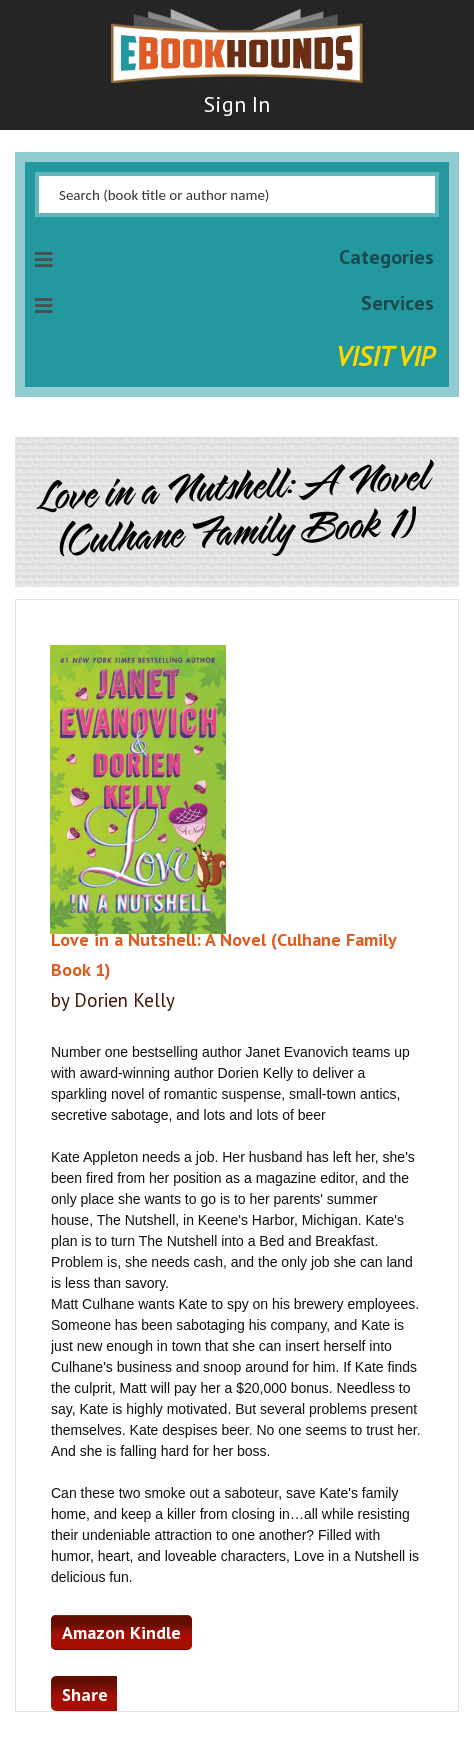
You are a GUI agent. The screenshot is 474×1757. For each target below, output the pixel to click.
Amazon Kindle (121, 1632)
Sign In (237, 104)
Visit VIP (385, 355)
